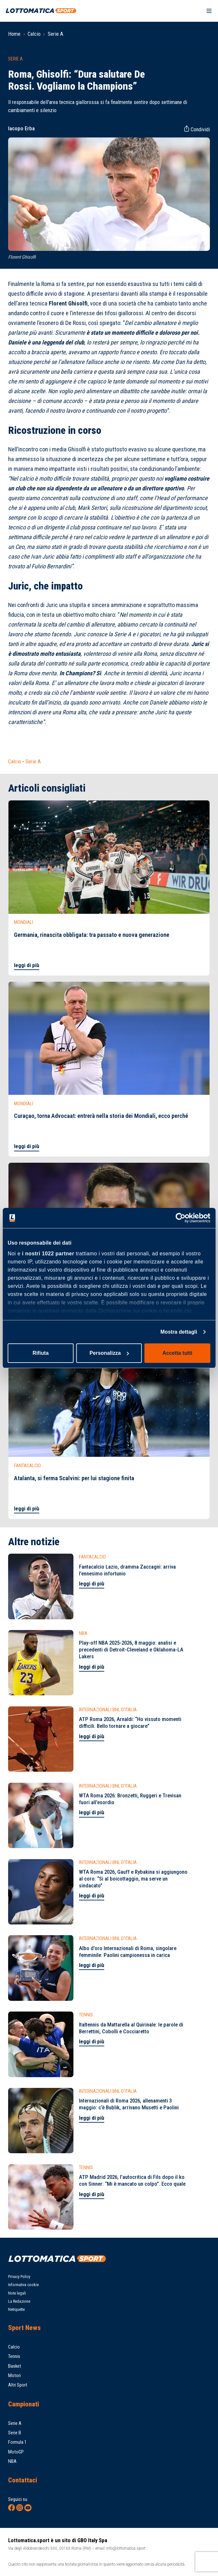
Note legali (17, 2293)
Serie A (55, 34)
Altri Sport (17, 2385)
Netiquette (16, 2309)
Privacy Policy (19, 2276)
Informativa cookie (23, 2284)
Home (14, 34)
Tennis (14, 2356)
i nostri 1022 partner (48, 1253)
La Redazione (19, 2301)
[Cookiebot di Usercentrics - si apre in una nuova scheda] (181, 1218)
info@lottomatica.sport (126, 2548)
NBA (12, 2461)
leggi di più (26, 965)
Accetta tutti (177, 1353)
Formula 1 (17, 2442)
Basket (14, 2366)
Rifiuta (40, 1353)
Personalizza (109, 1353)
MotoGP (16, 2452)
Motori (14, 2375)
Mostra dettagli (178, 1332)
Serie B (14, 2433)
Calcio (34, 34)
